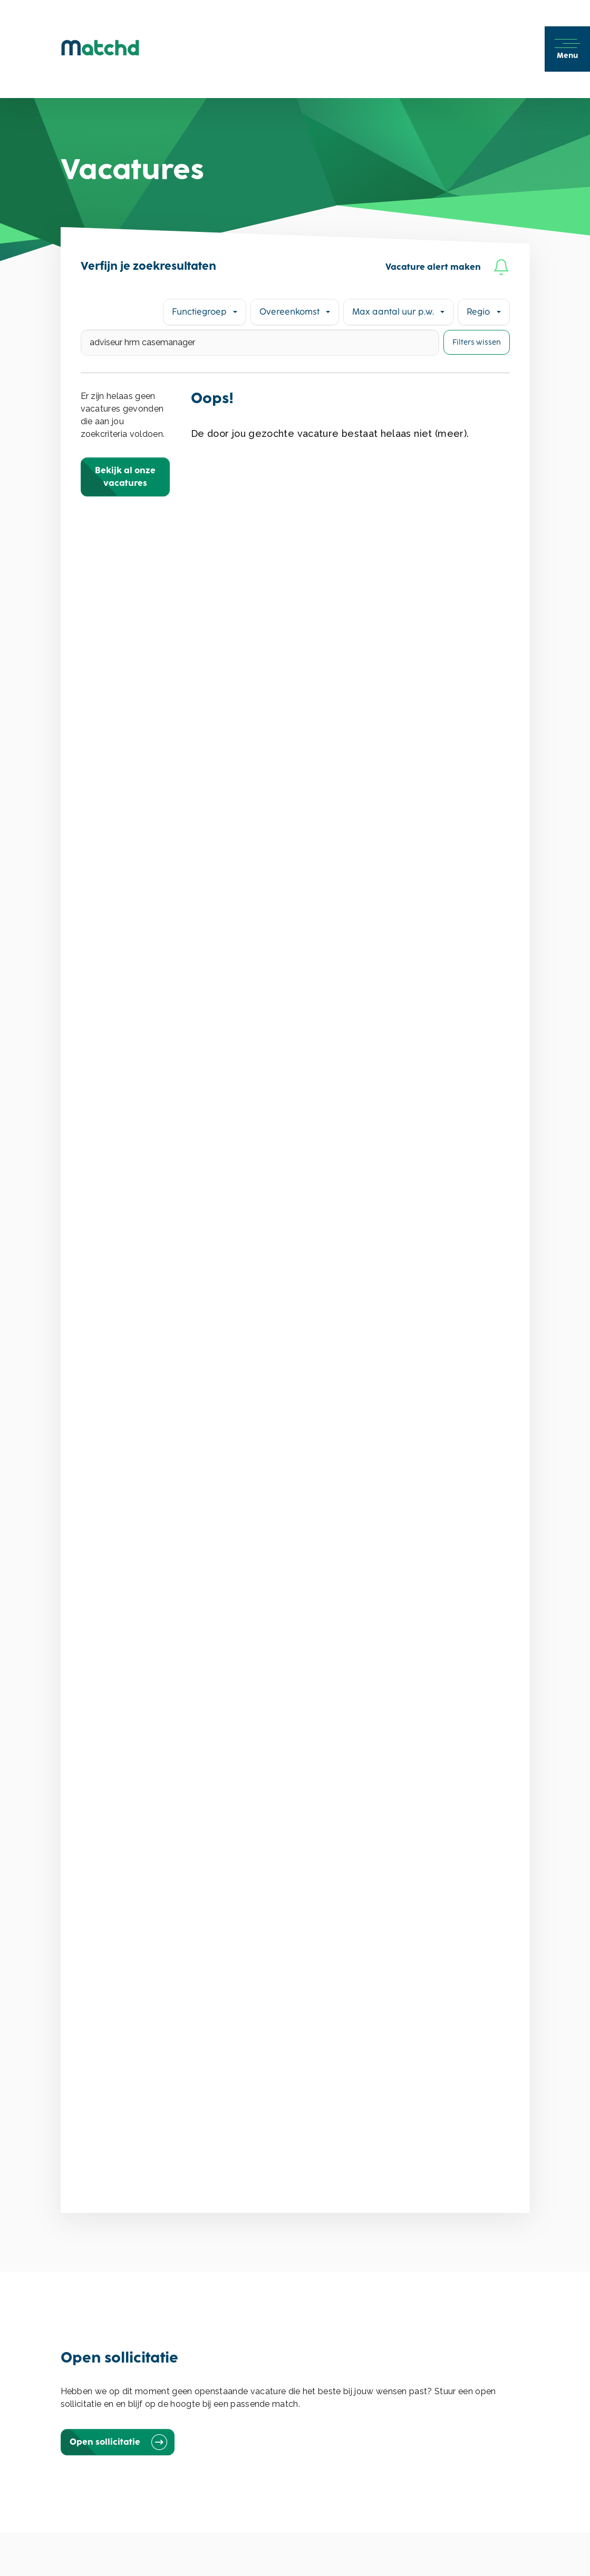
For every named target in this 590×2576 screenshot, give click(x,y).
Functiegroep (199, 312)
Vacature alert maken (447, 267)
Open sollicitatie (118, 2442)
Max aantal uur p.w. (393, 312)
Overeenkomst (289, 312)
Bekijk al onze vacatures (125, 476)
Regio (478, 312)
